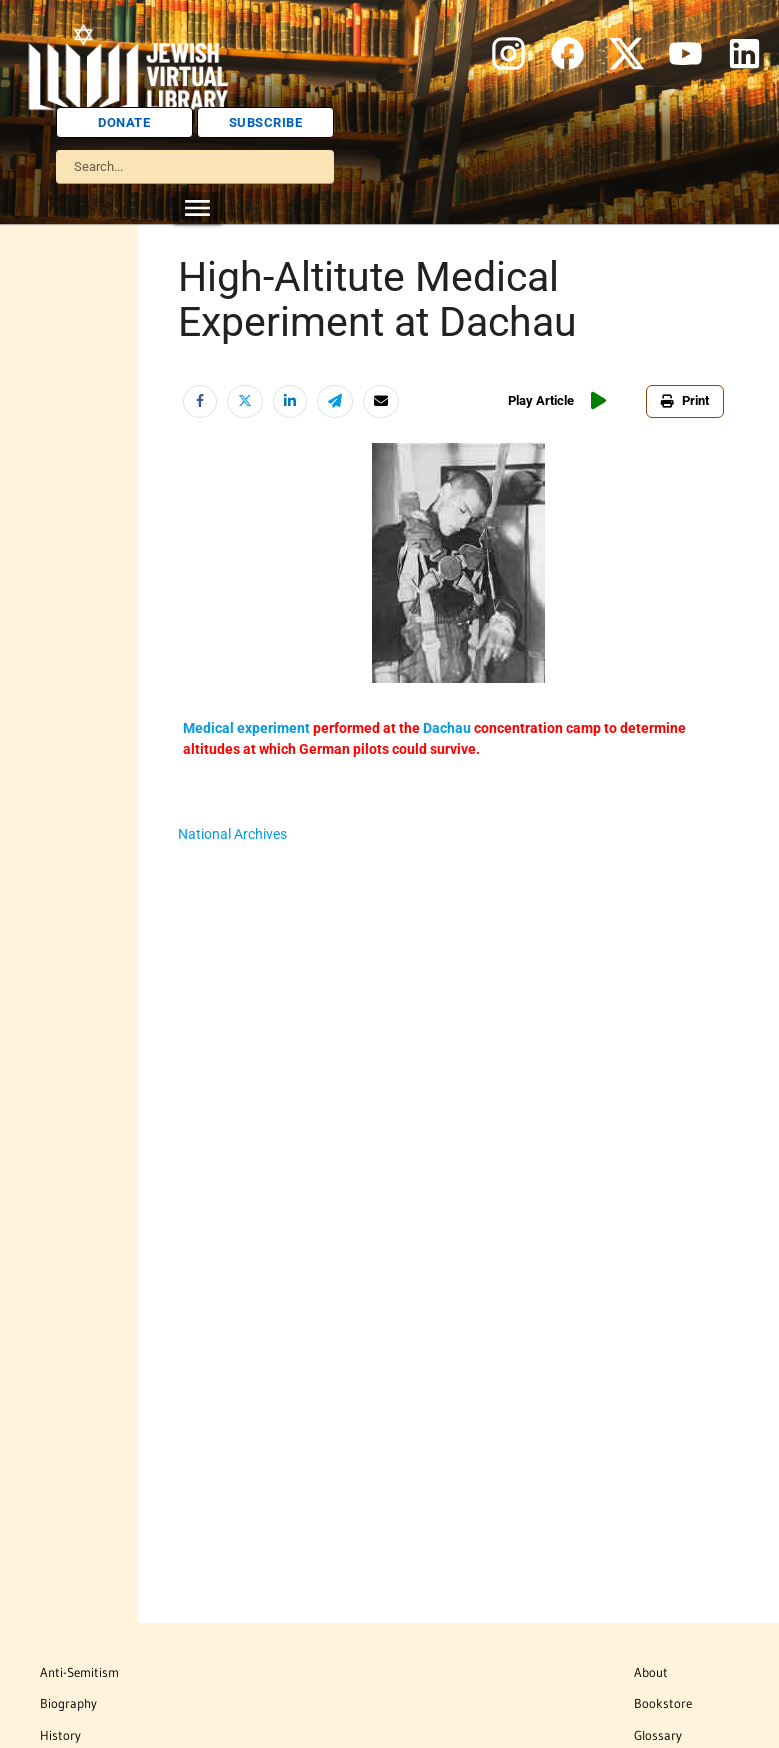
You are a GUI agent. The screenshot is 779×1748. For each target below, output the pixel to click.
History (60, 1735)
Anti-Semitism (79, 1672)
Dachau (447, 728)
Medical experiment (246, 728)
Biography (68, 1703)
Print (685, 400)
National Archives (232, 834)
